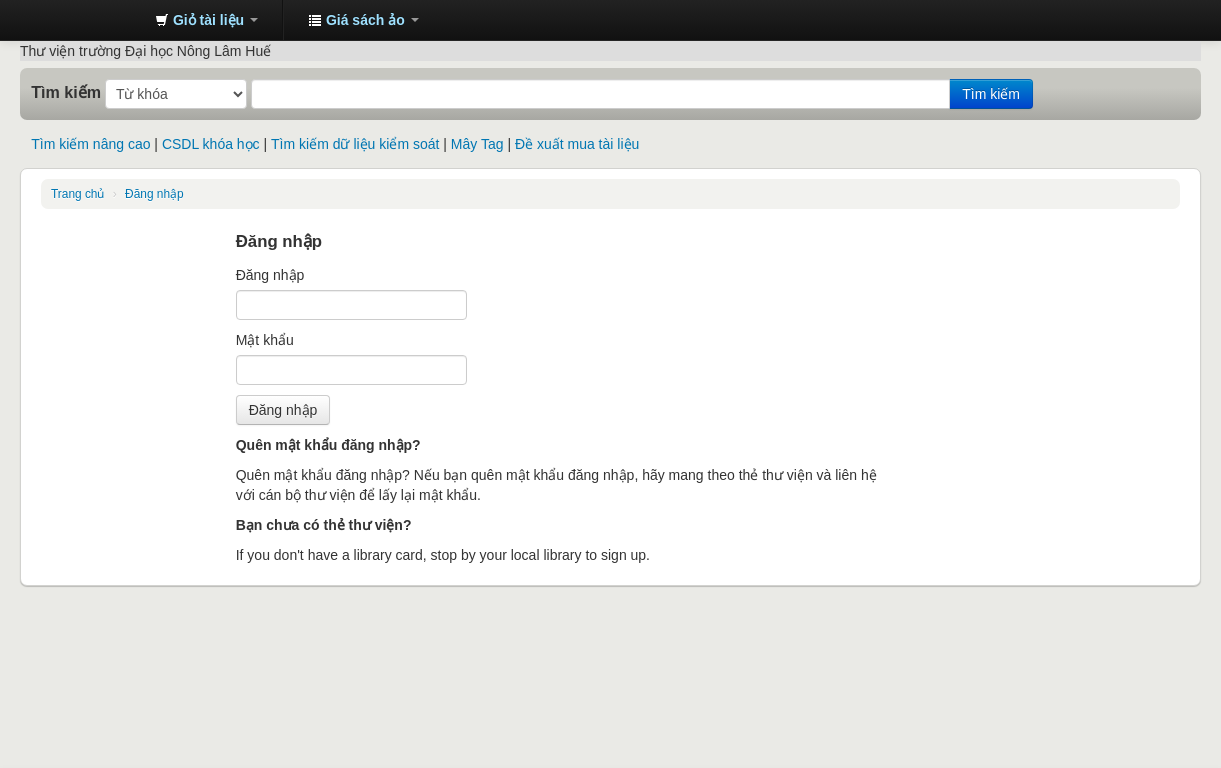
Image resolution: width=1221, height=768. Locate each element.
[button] (206, 20)
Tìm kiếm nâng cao (90, 144)
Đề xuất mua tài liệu (577, 144)
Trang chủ (77, 194)
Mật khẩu (265, 340)
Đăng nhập (154, 194)
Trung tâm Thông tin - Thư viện (90, 20)
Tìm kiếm (66, 92)
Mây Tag (477, 144)
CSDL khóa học (211, 144)
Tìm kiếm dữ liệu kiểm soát (355, 144)
